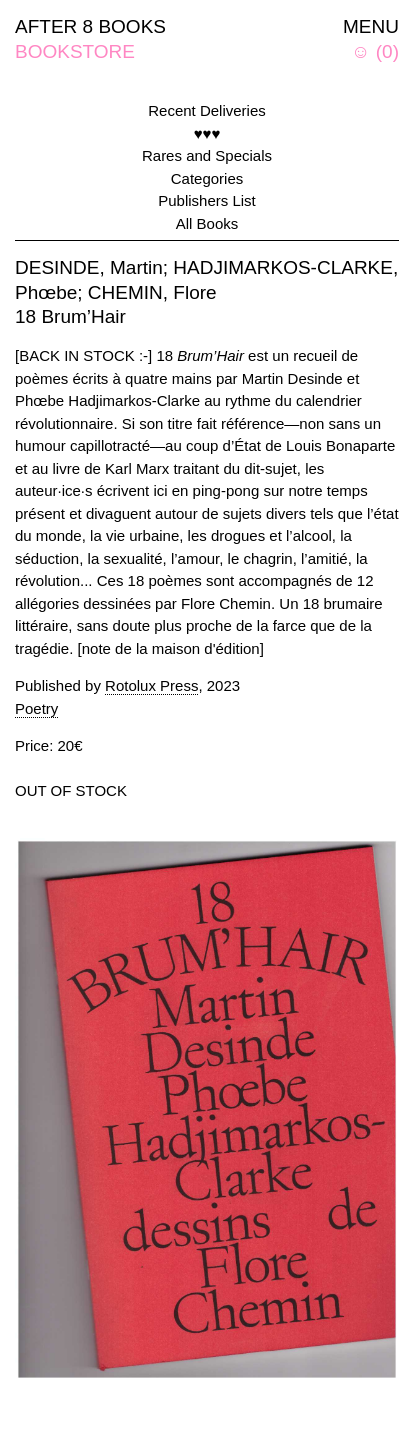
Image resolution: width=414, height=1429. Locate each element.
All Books (207, 223)
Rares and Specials (207, 155)
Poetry (36, 708)
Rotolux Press (151, 685)
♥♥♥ (207, 133)
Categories (207, 178)
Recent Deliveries (207, 110)
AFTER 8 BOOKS (90, 26)
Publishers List (207, 200)
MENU (371, 26)
